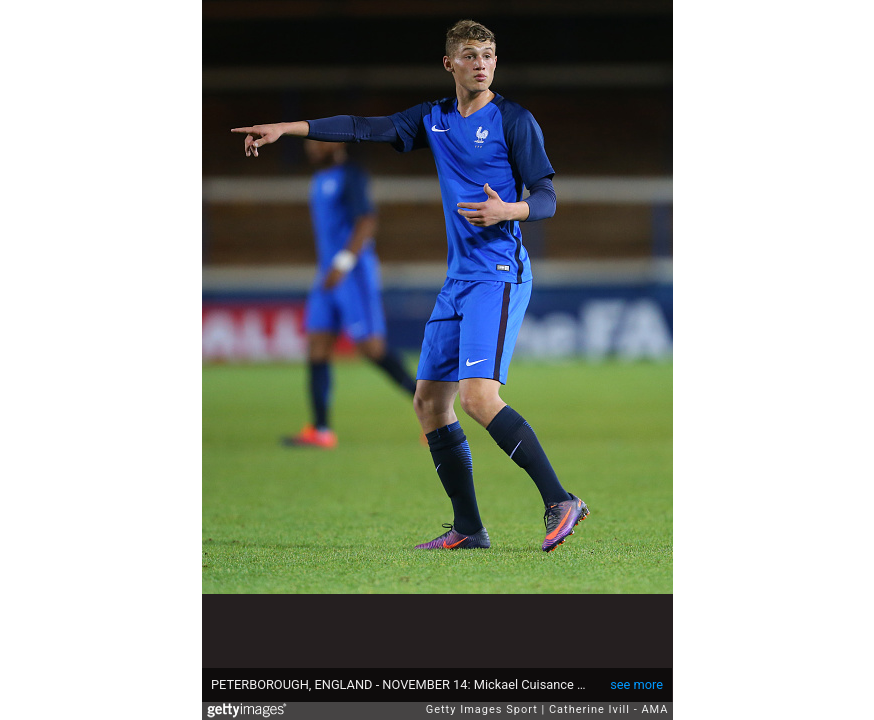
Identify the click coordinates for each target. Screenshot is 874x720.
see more (636, 684)
